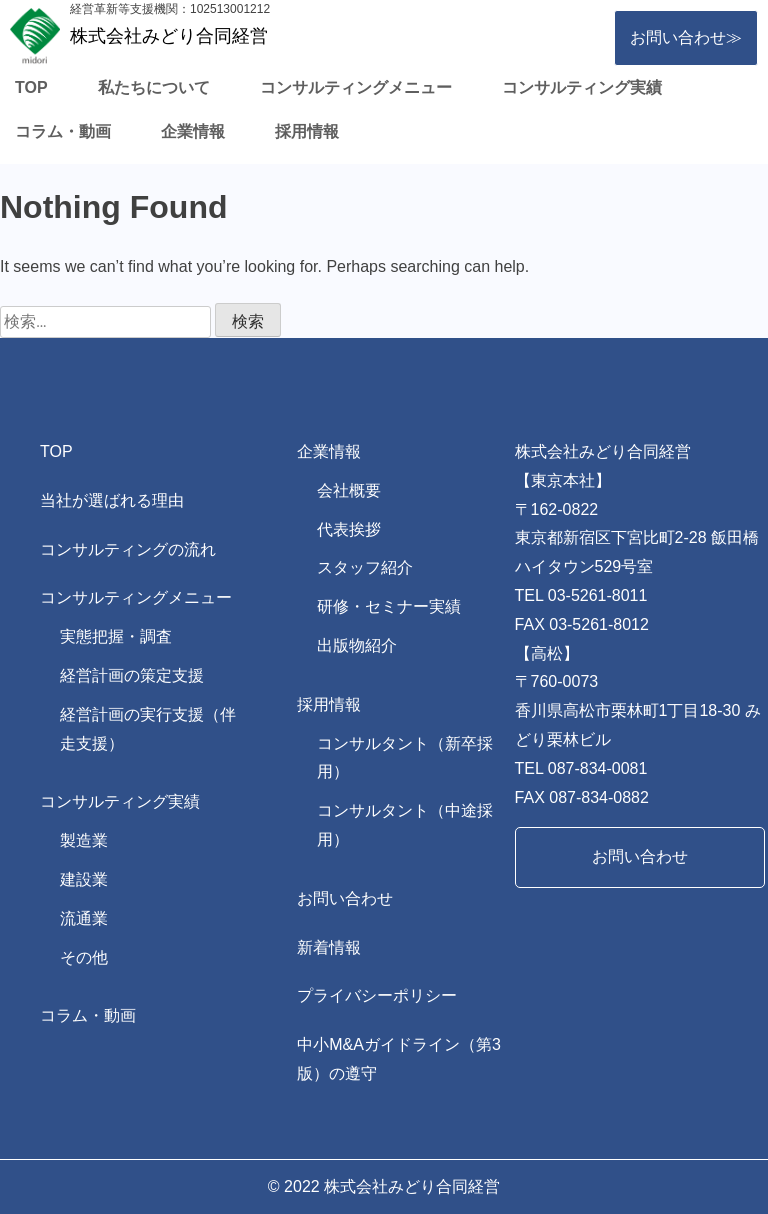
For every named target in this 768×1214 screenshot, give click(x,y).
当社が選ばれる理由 (112, 500)
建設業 (84, 879)
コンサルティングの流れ (128, 549)
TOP (31, 87)
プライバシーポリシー (377, 995)
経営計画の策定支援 (132, 675)
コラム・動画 (63, 131)
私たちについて (154, 87)
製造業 (84, 840)
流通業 (84, 918)
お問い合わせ (345, 898)
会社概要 (349, 490)
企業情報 (193, 131)
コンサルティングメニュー (356, 87)
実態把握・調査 (116, 636)
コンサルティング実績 (582, 87)
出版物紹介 (357, 645)
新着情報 (329, 947)
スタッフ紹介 (365, 567)
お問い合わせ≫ (686, 37)
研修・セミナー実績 (389, 606)
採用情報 (307, 131)
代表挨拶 (349, 529)
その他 (84, 957)
